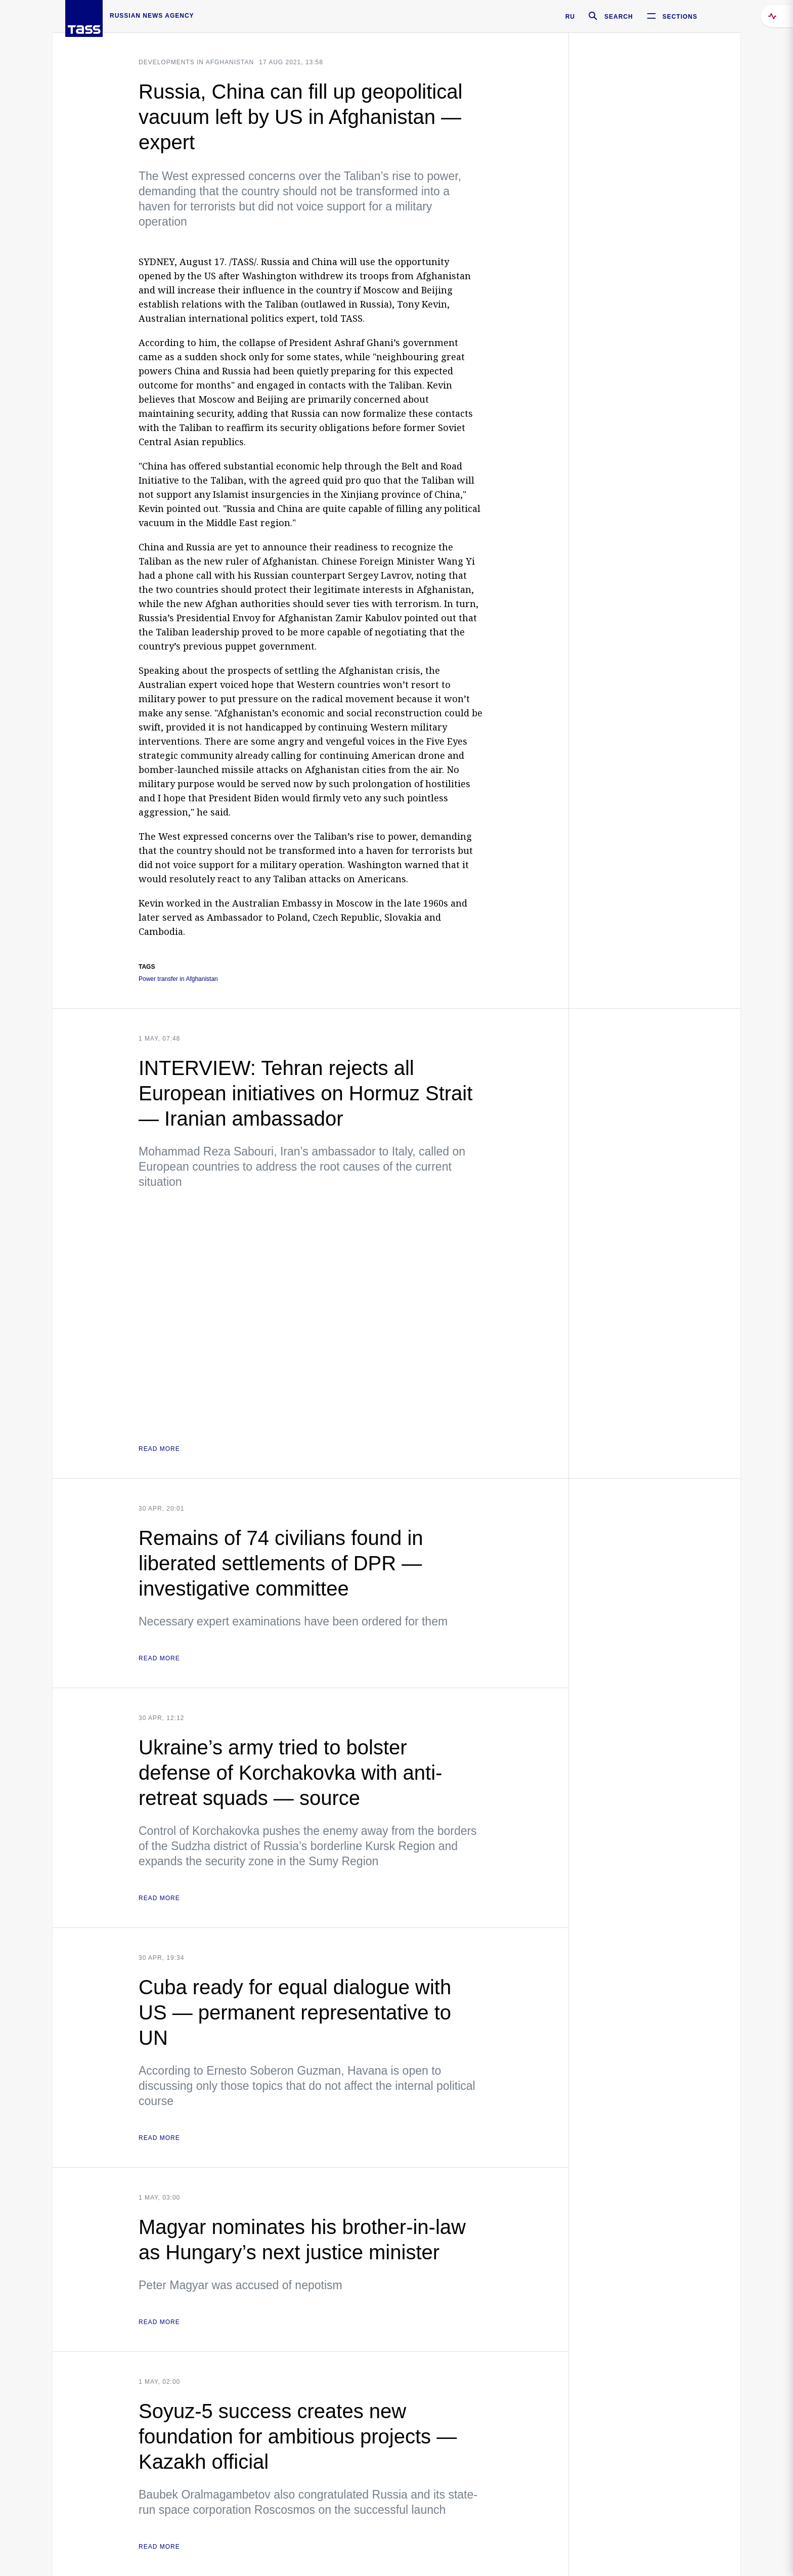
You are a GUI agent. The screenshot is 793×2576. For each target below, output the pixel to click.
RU (570, 16)
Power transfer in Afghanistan (178, 979)
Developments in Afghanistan (196, 62)
